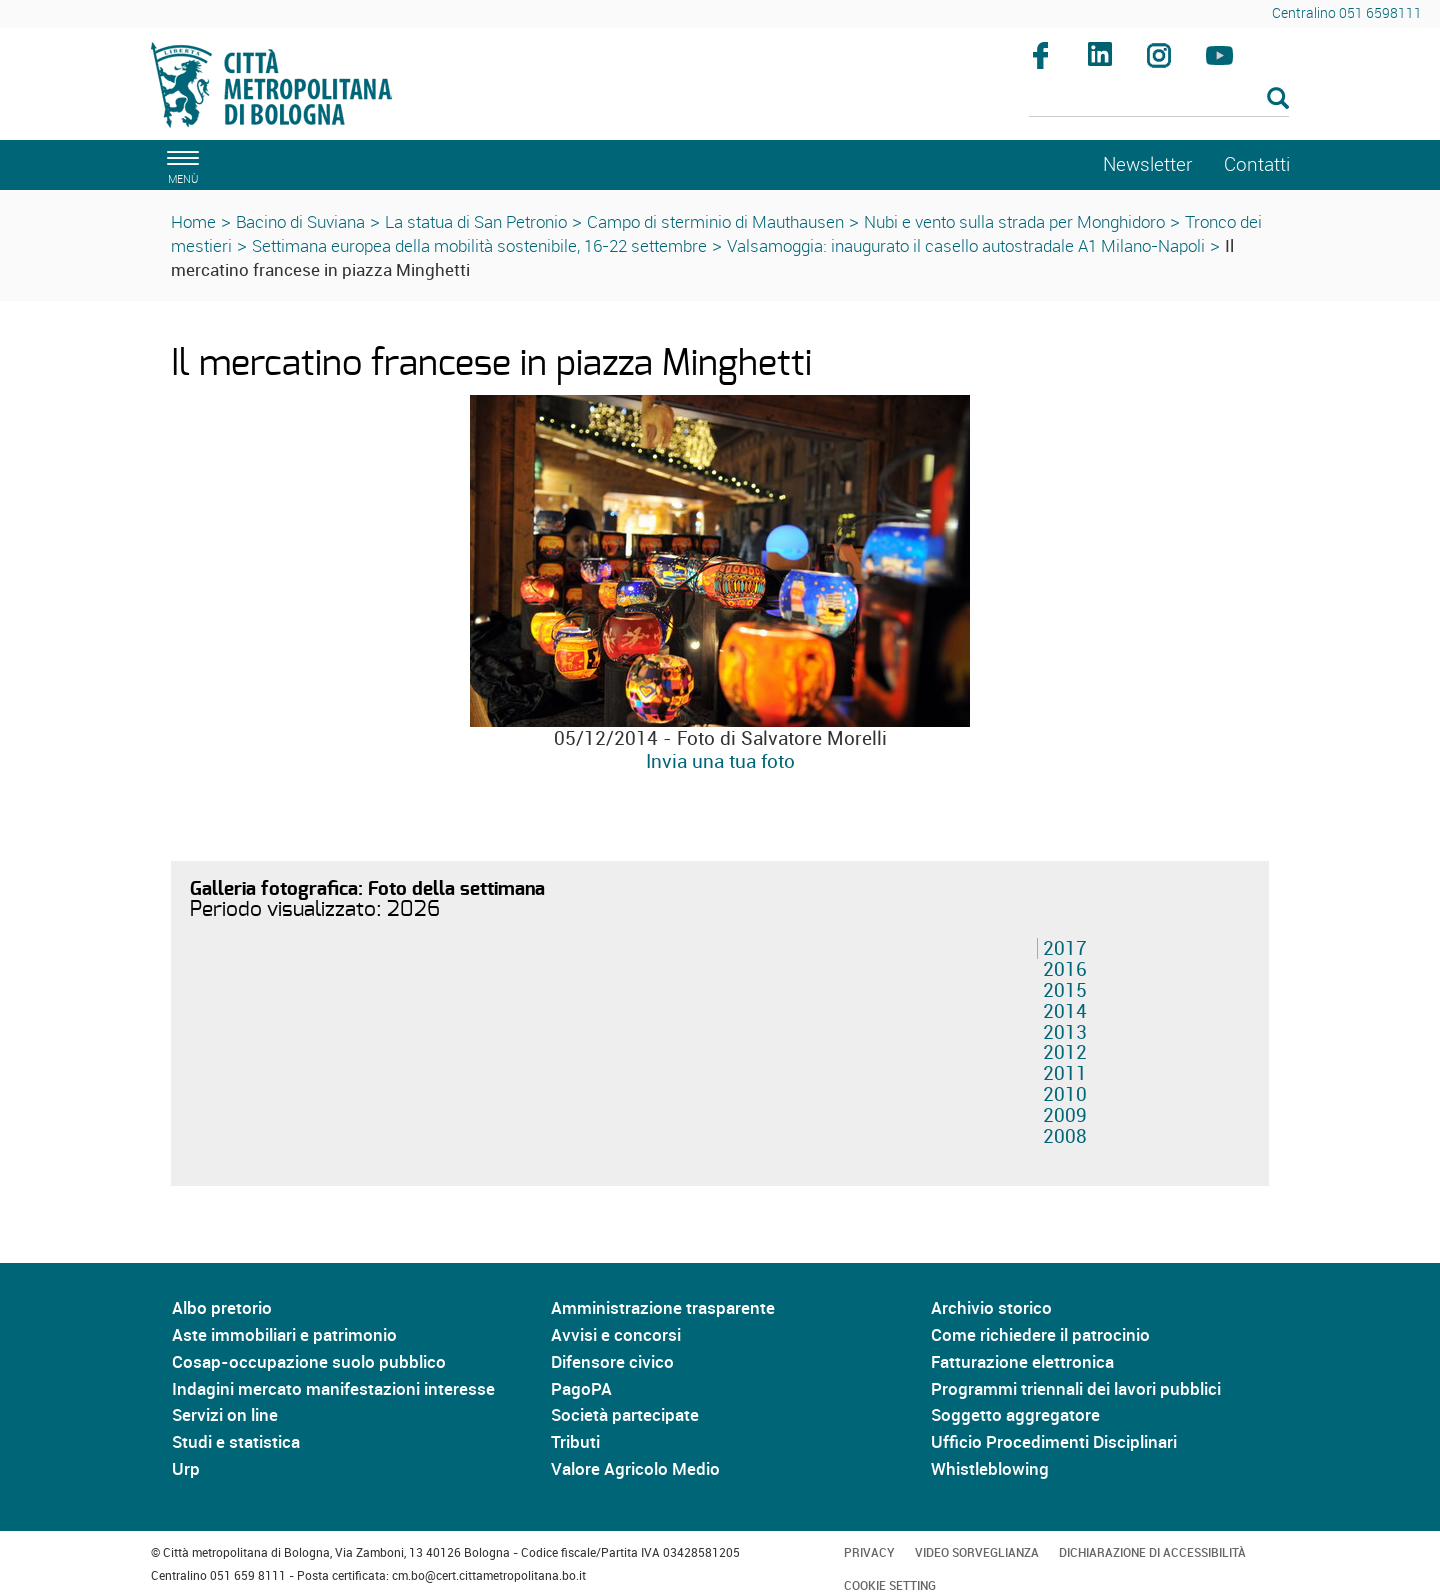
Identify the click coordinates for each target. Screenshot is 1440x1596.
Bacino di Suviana (300, 221)
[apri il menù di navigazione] (180, 164)
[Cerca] (1159, 100)
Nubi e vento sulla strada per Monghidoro (1014, 221)
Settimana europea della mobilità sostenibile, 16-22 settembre (479, 245)
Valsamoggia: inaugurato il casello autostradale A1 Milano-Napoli (966, 245)
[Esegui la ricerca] (1278, 99)
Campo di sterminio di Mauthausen (715, 221)
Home (193, 221)
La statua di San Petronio (476, 221)
